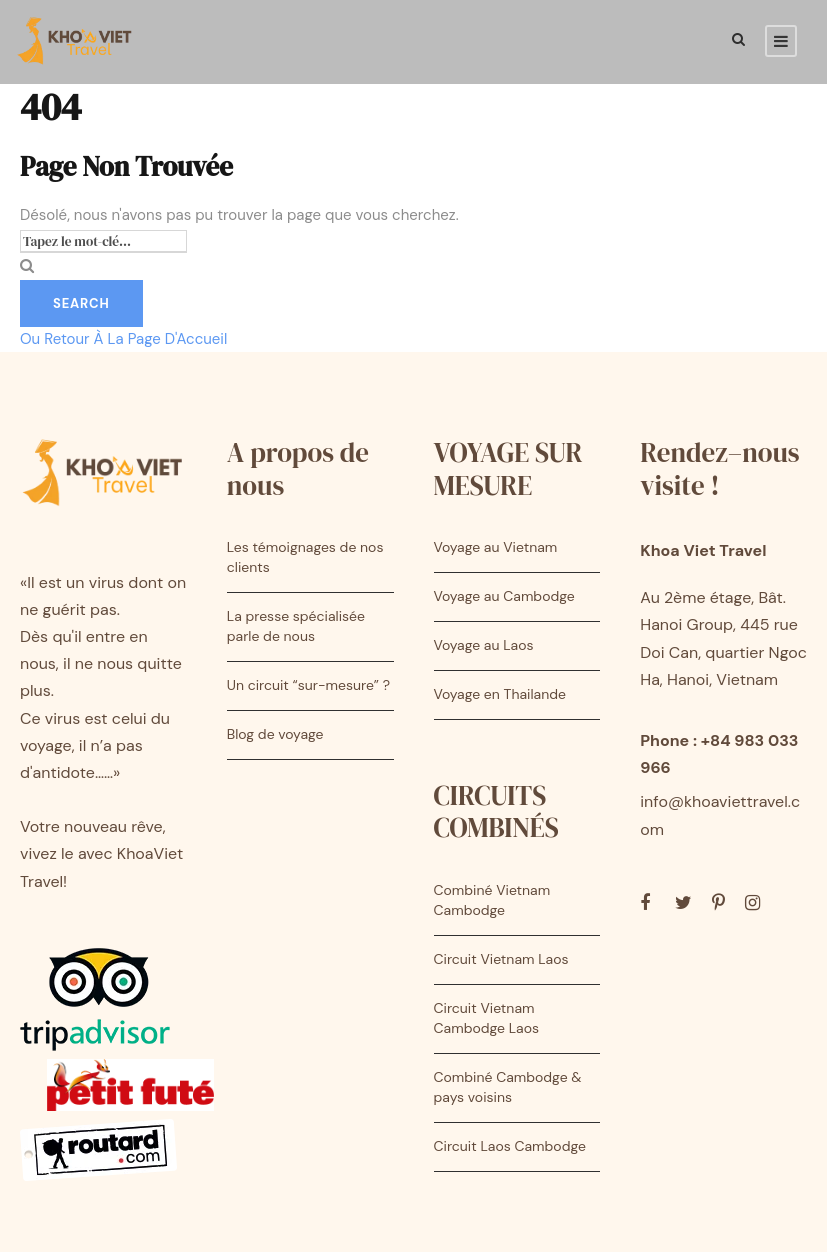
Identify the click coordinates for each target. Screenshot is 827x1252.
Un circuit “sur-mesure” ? (308, 685)
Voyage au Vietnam (496, 547)
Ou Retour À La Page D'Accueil (123, 339)
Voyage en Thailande (500, 694)
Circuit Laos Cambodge (510, 1146)
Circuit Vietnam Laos (501, 959)
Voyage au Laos (484, 645)
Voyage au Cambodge (504, 596)
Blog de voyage (275, 734)
